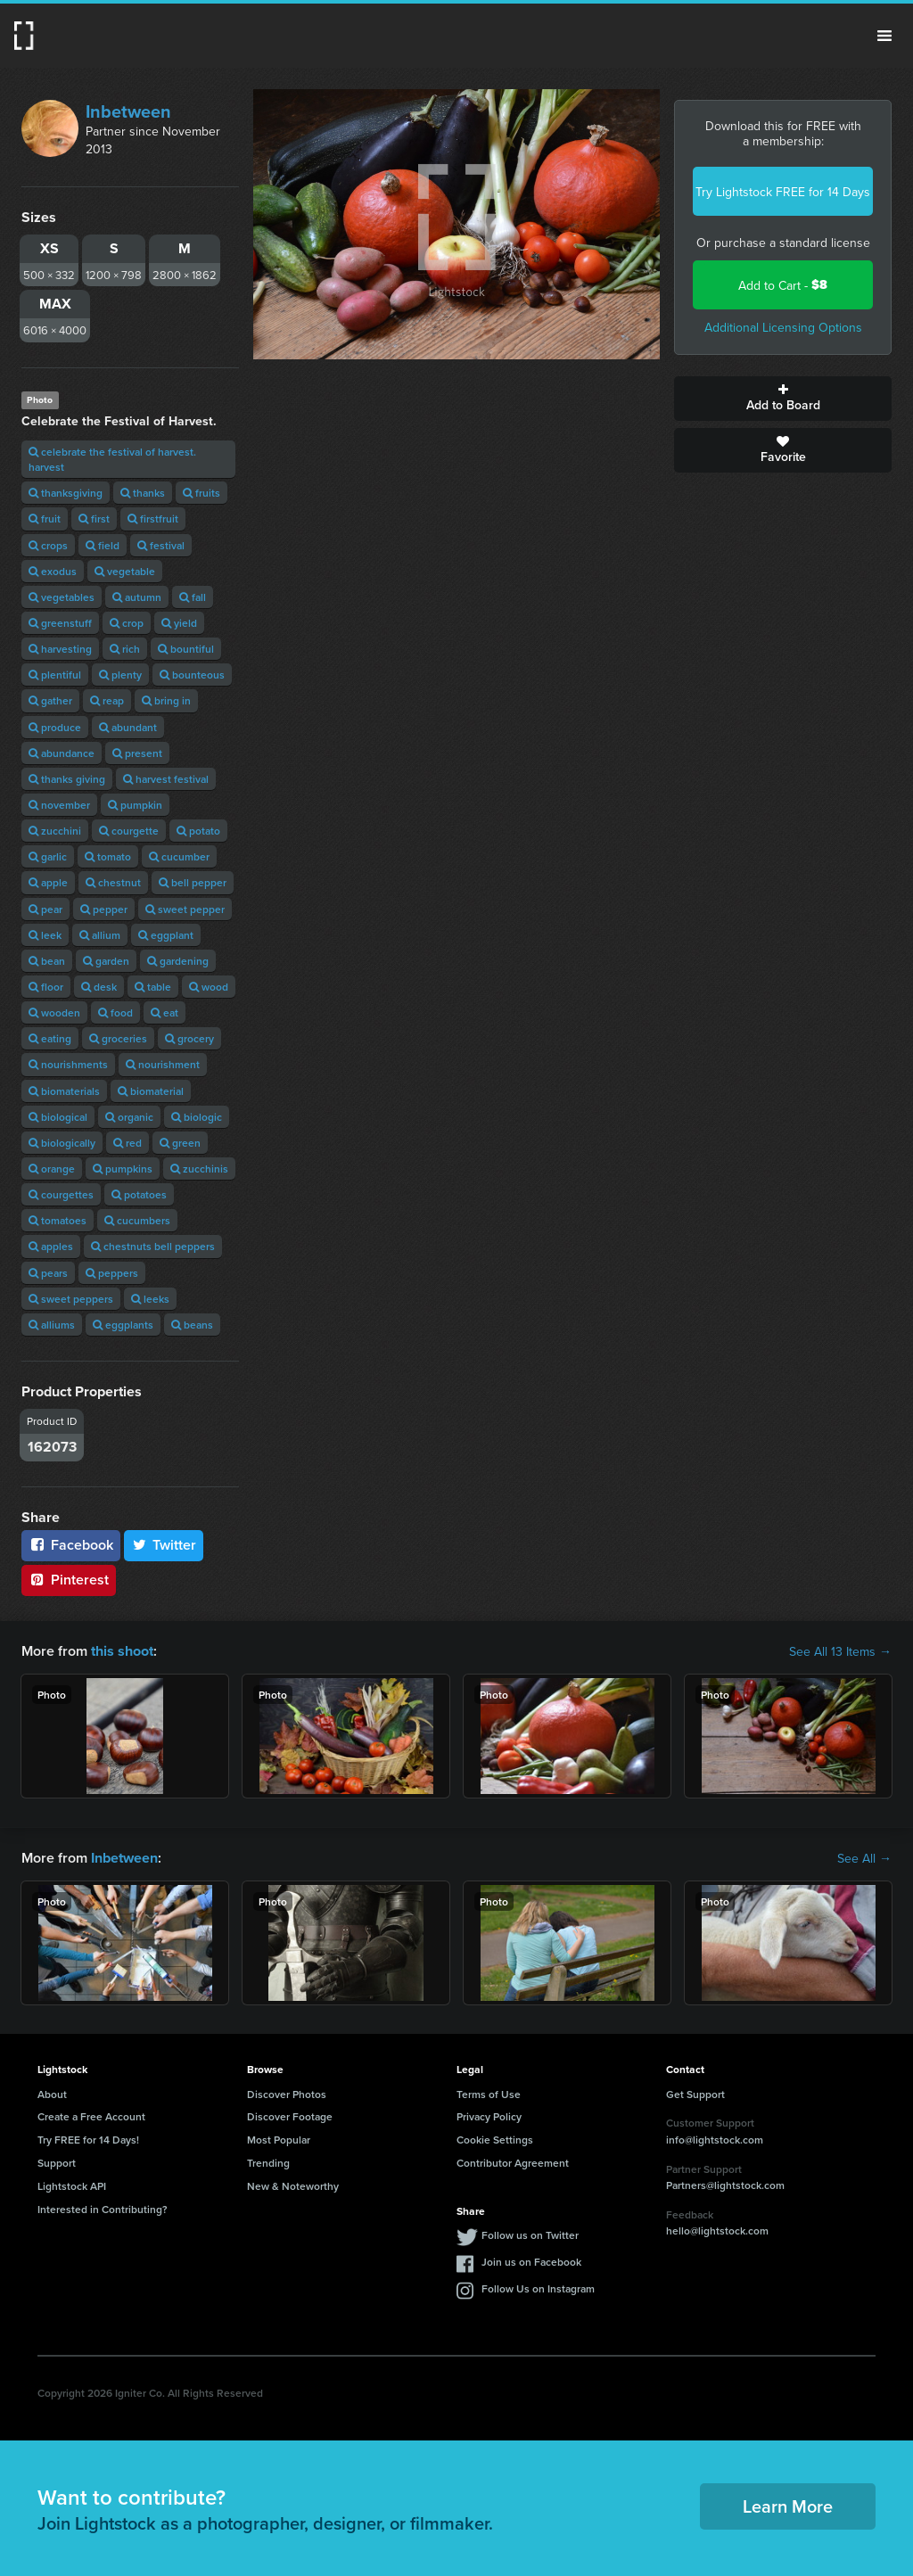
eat (164, 1012)
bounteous (192, 674)
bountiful (186, 648)
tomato (108, 856)
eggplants (123, 1324)
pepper (103, 909)
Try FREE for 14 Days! (88, 2139)
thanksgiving (66, 492)
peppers (112, 1272)
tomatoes (57, 1220)
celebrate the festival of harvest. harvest (112, 459)
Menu (884, 35)
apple (48, 882)
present (137, 753)
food (115, 1012)
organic (129, 1116)
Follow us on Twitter (530, 2235)
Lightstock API (71, 2185)
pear (45, 909)
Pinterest (69, 1579)
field (102, 545)
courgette (129, 830)
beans (192, 1324)
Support (56, 2162)
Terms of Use (488, 2093)
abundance (62, 753)
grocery (189, 1038)
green (180, 1142)
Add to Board (782, 398)
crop (127, 622)
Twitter (164, 1545)
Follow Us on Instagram (538, 2288)
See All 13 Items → (840, 1651)
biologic (196, 1116)
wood (208, 986)
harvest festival (166, 778)
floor (46, 986)
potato (198, 830)
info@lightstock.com (714, 2139)
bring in (166, 700)
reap (107, 700)
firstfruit (152, 518)
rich (125, 648)
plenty (120, 674)
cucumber (179, 856)
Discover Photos (286, 2093)
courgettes (61, 1194)
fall (192, 597)
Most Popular (278, 2139)
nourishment (163, 1064)
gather (50, 700)
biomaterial (151, 1091)
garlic (48, 856)
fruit (45, 518)
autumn (136, 597)
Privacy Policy (489, 2116)
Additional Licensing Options (783, 327)
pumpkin (135, 804)
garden (106, 960)
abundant (128, 727)
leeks (150, 1298)
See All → (864, 1858)
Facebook (71, 1545)
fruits (201, 492)
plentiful (55, 674)
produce (55, 727)
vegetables (62, 597)
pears (48, 1272)
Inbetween (128, 111)
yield (179, 622)
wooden (54, 1012)
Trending (268, 2162)
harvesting (60, 648)
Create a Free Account (91, 2116)
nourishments (68, 1064)
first (94, 518)
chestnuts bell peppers (153, 1246)
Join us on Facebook (531, 2261)
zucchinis (199, 1168)
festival (161, 545)
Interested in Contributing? (102, 2208)
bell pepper (192, 882)
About (52, 2093)
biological (58, 1116)
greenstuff (60, 622)
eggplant (165, 934)
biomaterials (64, 1091)
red (127, 1142)
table (153, 986)
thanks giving (67, 778)
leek (45, 934)
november (59, 804)
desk (99, 986)
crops (48, 545)
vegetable (125, 571)
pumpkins (122, 1168)
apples (51, 1246)
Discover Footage (290, 2116)
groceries (118, 1038)
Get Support (695, 2093)
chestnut (113, 882)
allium (99, 934)
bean (47, 960)
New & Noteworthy (293, 2185)
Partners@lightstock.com (725, 2185)
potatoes (139, 1194)
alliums (52, 1324)
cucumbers (137, 1220)
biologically (62, 1142)
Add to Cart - (782, 285)
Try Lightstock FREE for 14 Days (782, 192)
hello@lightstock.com (717, 2230)
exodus (53, 571)
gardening (178, 960)
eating (50, 1038)
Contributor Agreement (512, 2162)
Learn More (788, 2506)
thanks (142, 492)
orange (52, 1168)
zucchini (55, 830)
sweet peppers (71, 1298)
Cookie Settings (494, 2139)
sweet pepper (185, 909)
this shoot (122, 1651)
